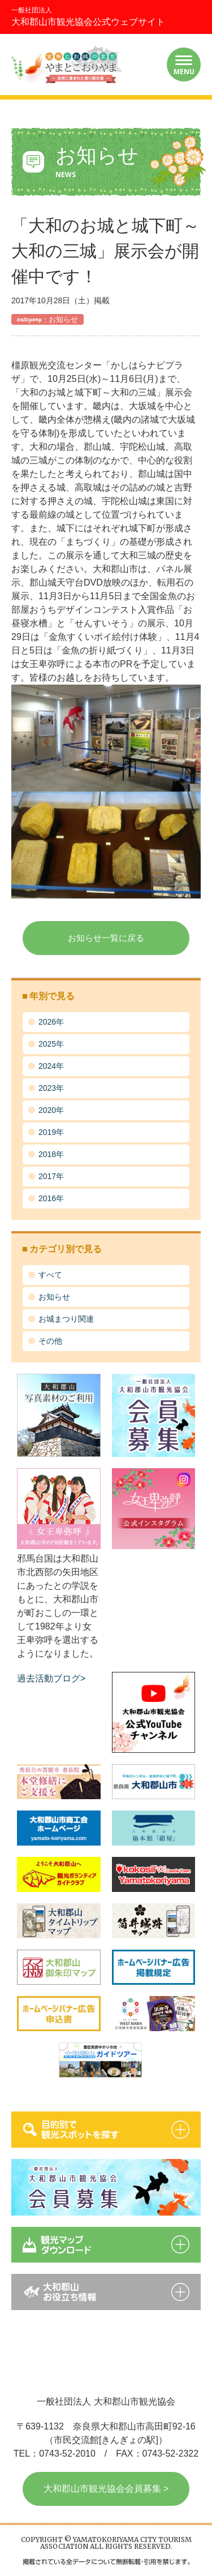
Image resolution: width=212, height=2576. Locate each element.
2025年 (51, 1043)
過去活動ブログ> (51, 1678)
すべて (50, 1274)
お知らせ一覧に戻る (106, 938)
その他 (50, 1340)
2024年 (51, 1065)
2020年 (51, 1110)
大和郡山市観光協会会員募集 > (106, 2488)
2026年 (51, 1021)
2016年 (51, 1198)
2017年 (51, 1176)
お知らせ (54, 1296)
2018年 (51, 1154)
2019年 (51, 1132)
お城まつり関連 (66, 1318)
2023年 (51, 1088)
